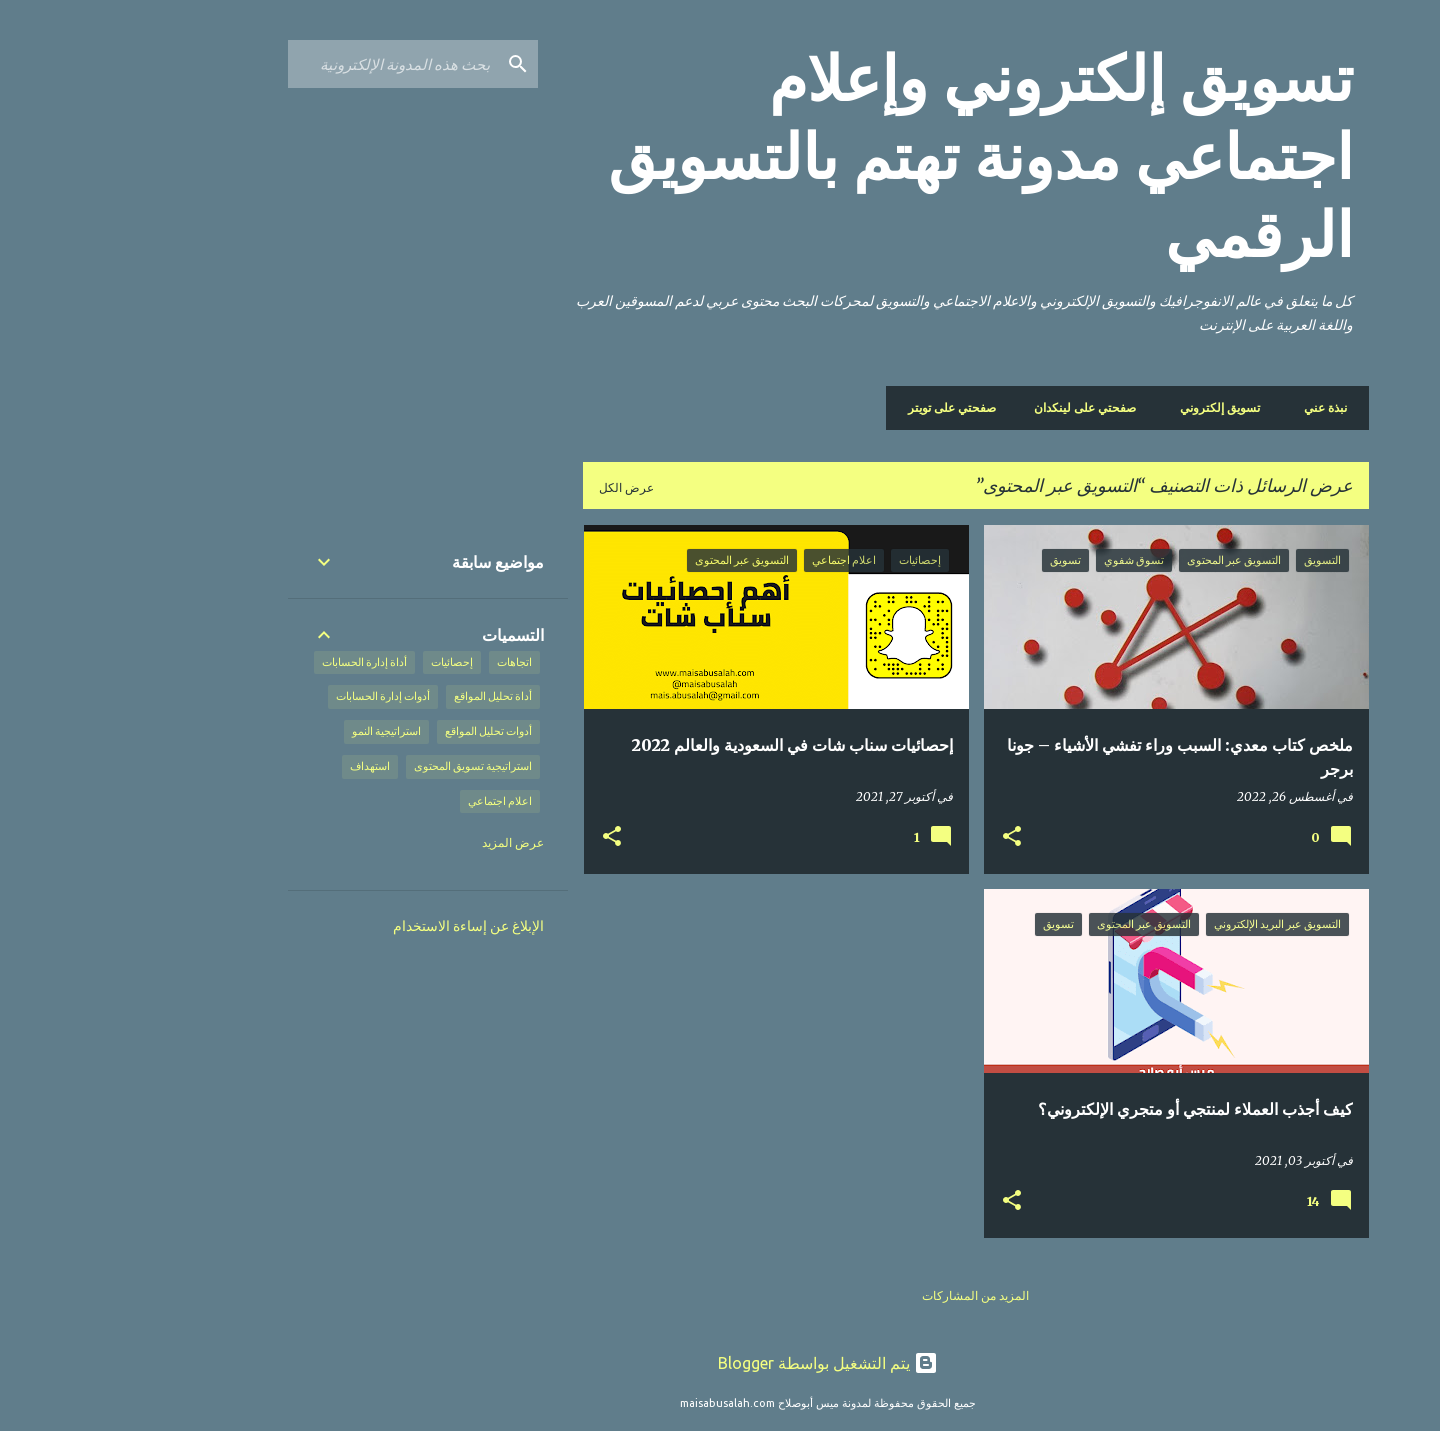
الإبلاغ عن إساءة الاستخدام (360, 926)
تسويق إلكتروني (1118, 407)
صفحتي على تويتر (850, 407)
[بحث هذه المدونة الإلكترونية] (285, 64)
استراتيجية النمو (278, 731)
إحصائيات (344, 662)
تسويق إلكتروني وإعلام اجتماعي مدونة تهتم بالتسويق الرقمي (872, 157)
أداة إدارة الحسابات (256, 662)
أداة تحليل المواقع (385, 696)
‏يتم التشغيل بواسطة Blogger (720, 1363)
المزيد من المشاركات (867, 1295)
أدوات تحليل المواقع (380, 731)
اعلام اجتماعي (392, 801)
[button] (904, 837)
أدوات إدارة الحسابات (275, 696)
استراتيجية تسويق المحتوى (365, 766)
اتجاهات (406, 662)
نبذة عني (1217, 407)
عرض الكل (518, 487)
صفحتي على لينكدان (983, 407)
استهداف (262, 766)
